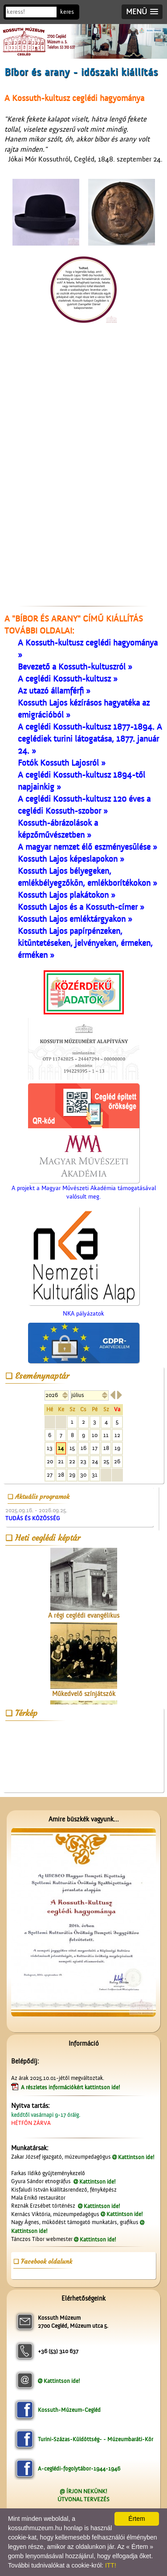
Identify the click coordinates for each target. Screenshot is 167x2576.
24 (95, 1461)
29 (72, 1474)
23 (83, 1461)
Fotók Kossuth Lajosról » (62, 763)
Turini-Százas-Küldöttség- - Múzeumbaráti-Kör (95, 2439)
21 (61, 1461)
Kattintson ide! (136, 2157)
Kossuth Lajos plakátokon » (66, 895)
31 (95, 1474)
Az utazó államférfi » (54, 691)
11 (106, 1435)
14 (61, 1448)
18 (106, 1448)
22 (72, 1461)
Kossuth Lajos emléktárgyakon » (75, 919)
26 (117, 1461)
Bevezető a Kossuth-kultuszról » (75, 667)
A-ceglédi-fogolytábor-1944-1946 (79, 2468)
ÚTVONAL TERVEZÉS (83, 2499)
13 (50, 1448)
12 (117, 1435)
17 (95, 1448)
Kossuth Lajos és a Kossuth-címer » (81, 907)
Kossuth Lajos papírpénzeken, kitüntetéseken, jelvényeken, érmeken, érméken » (85, 943)
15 (72, 1448)
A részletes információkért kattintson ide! (71, 2087)
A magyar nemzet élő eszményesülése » (87, 847)
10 (95, 1435)
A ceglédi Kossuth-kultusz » (68, 679)
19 (117, 1448)
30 (83, 1474)
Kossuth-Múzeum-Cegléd (69, 2409)
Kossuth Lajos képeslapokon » (71, 859)
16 (83, 1448)
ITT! (110, 2565)
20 (50, 1461)
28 (61, 1474)
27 (50, 1474)
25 (106, 1461)
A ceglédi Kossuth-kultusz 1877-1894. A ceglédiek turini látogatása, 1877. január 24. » (90, 739)
